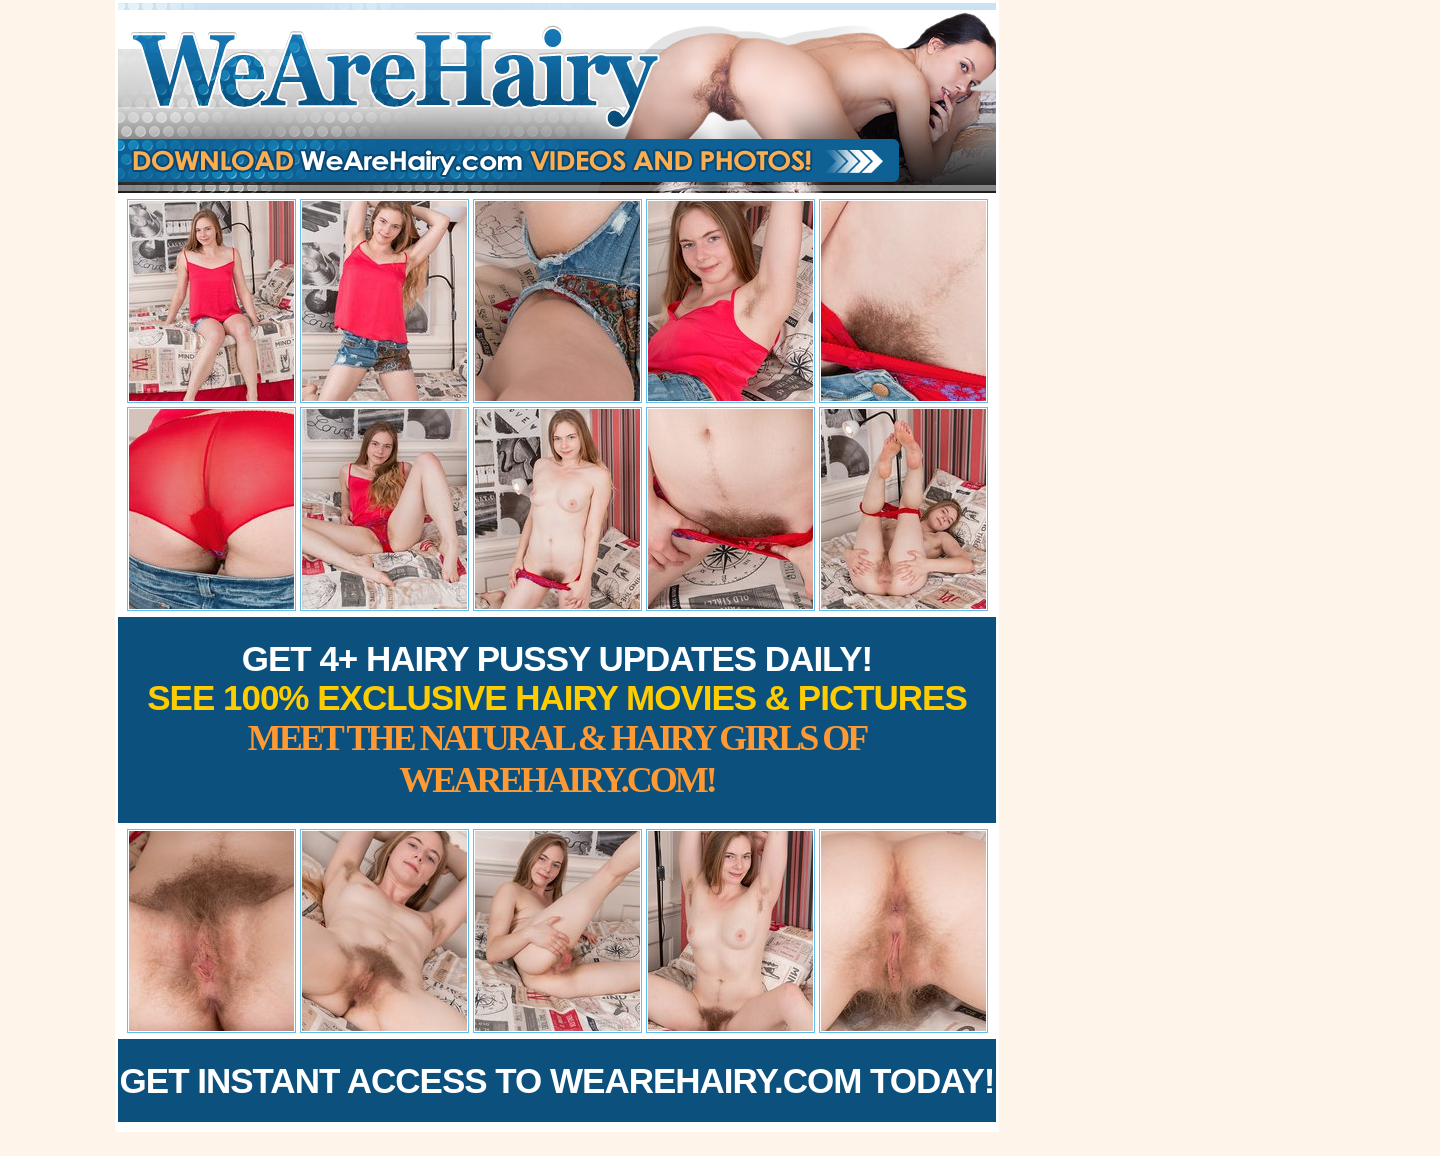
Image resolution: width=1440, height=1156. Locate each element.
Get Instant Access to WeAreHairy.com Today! (557, 1080)
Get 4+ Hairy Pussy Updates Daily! (557, 719)
